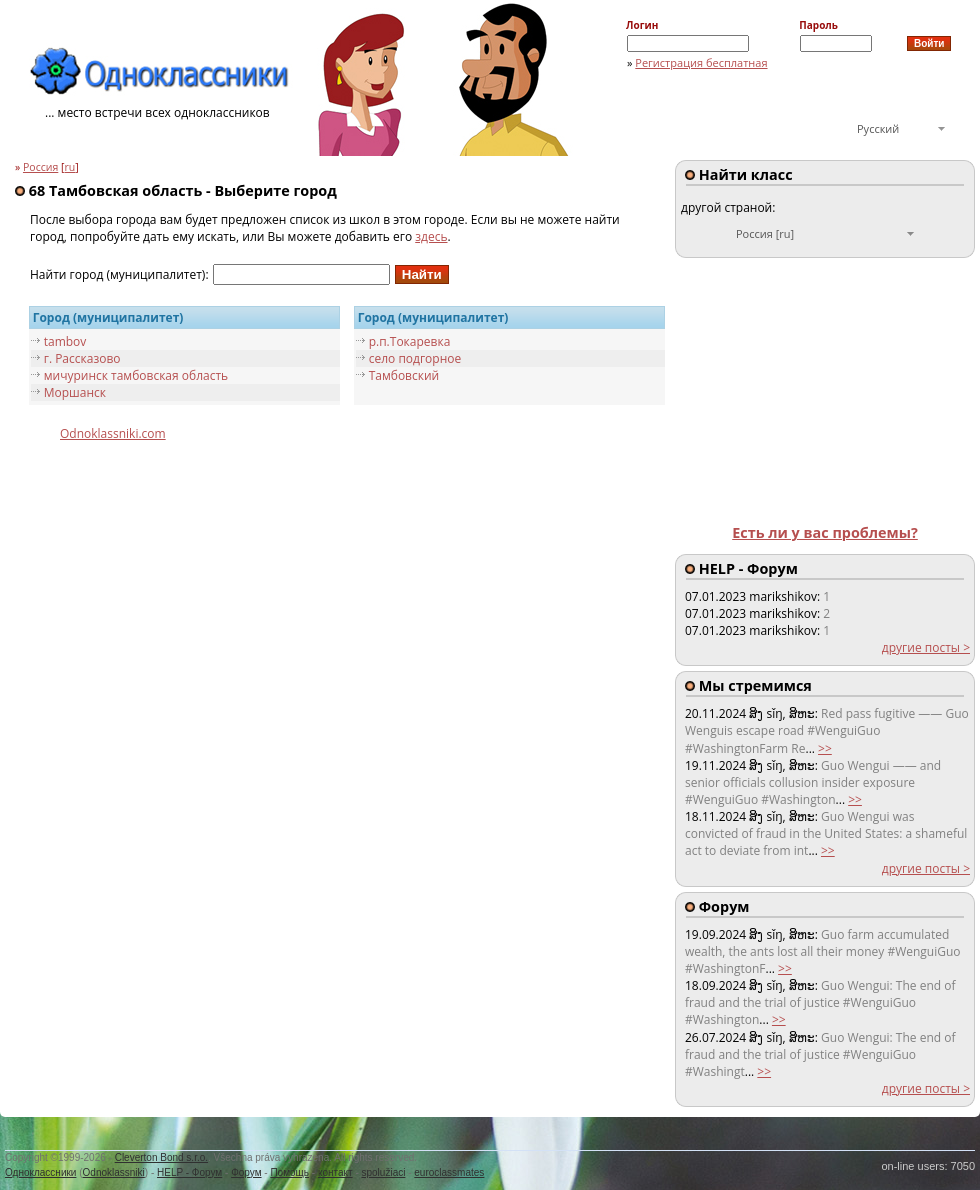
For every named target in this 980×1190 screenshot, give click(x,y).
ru (70, 167)
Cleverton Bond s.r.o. (161, 1157)
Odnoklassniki (114, 1172)
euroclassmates (449, 1172)
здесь (431, 236)
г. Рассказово (82, 358)
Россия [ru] (765, 233)
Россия (40, 167)
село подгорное (415, 358)
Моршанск (75, 392)
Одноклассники (40, 1172)
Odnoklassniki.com (113, 433)
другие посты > (926, 647)
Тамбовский (404, 375)
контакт (335, 1172)
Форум (246, 1172)
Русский (878, 128)
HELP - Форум (189, 1172)
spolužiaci (384, 1172)
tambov (65, 341)
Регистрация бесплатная (701, 62)
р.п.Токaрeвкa (410, 341)
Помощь (289, 1172)
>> (825, 748)
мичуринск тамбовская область (136, 375)
